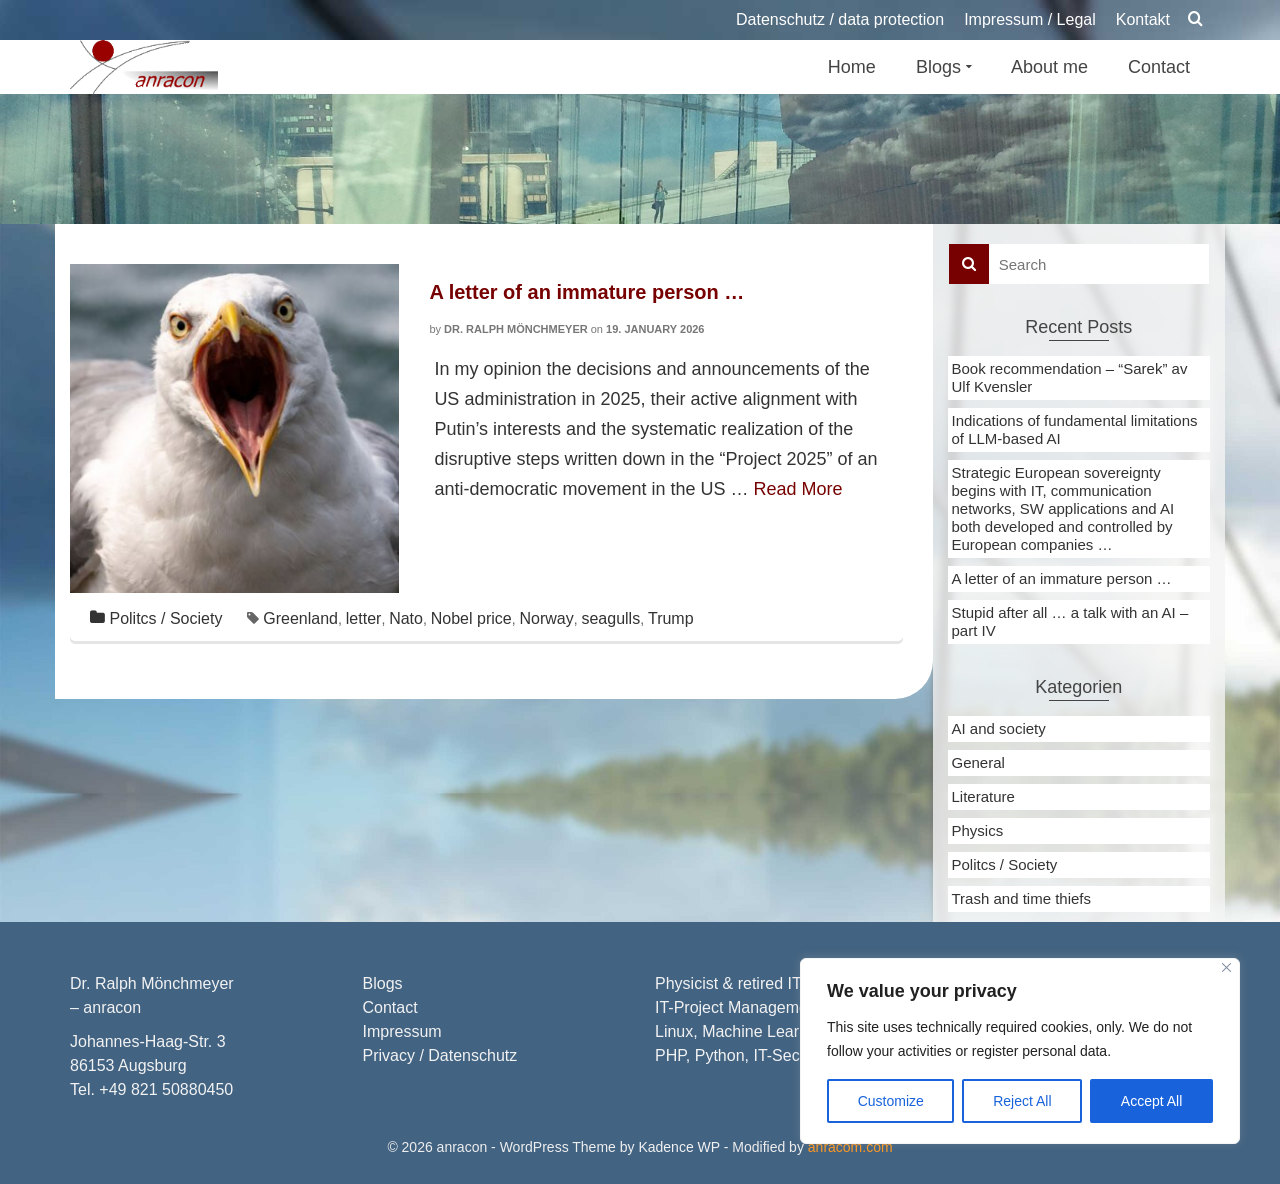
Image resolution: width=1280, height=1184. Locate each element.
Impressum (402, 1031)
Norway (546, 618)
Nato (406, 618)
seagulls (610, 618)
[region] (1020, 1051)
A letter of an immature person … (1062, 578)
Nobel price (471, 618)
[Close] (1226, 967)
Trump (671, 618)
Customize (891, 1101)
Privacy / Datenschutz (440, 1055)
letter (364, 618)
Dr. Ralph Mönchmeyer (516, 329)
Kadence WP (678, 1147)
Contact (390, 1007)
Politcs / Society (165, 618)
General (978, 762)
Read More (798, 489)
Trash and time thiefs (1022, 898)
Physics (978, 830)
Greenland (300, 618)
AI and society (999, 728)
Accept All (1151, 1101)
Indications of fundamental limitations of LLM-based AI (1075, 429)
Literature (983, 796)
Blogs (383, 983)
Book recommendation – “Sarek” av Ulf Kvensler (1070, 377)
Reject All (1022, 1101)
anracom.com (850, 1147)
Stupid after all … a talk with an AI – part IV (1070, 621)
